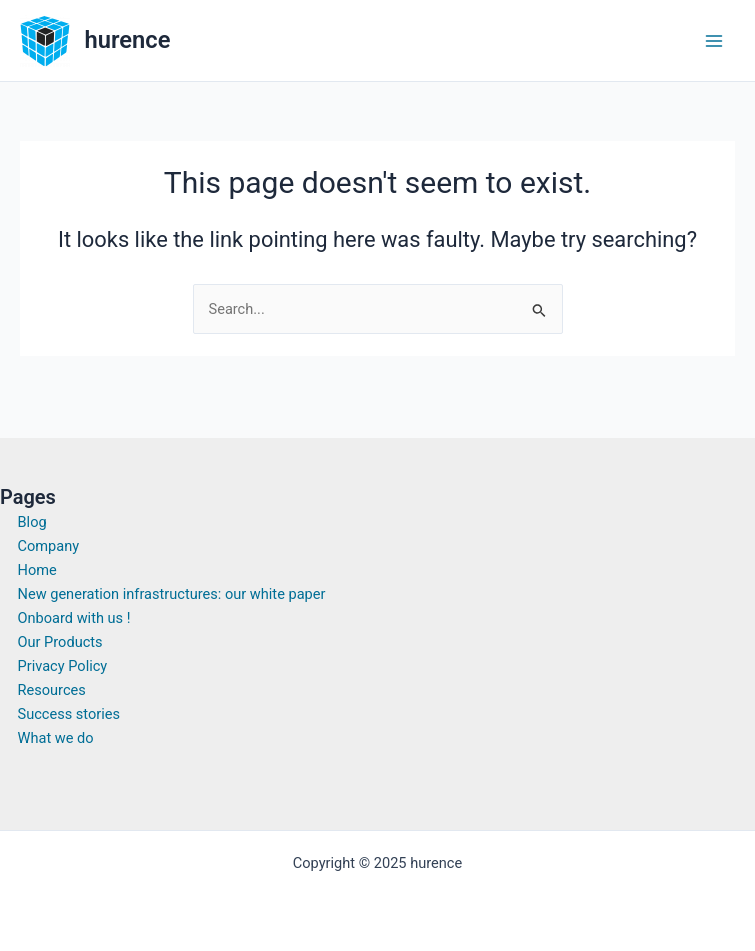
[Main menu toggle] (714, 41)
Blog (32, 522)
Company (49, 546)
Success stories (69, 714)
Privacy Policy (63, 666)
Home (37, 570)
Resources (52, 690)
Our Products (60, 642)
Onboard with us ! (74, 618)
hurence (128, 40)
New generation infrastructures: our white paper (172, 594)
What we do (56, 738)
